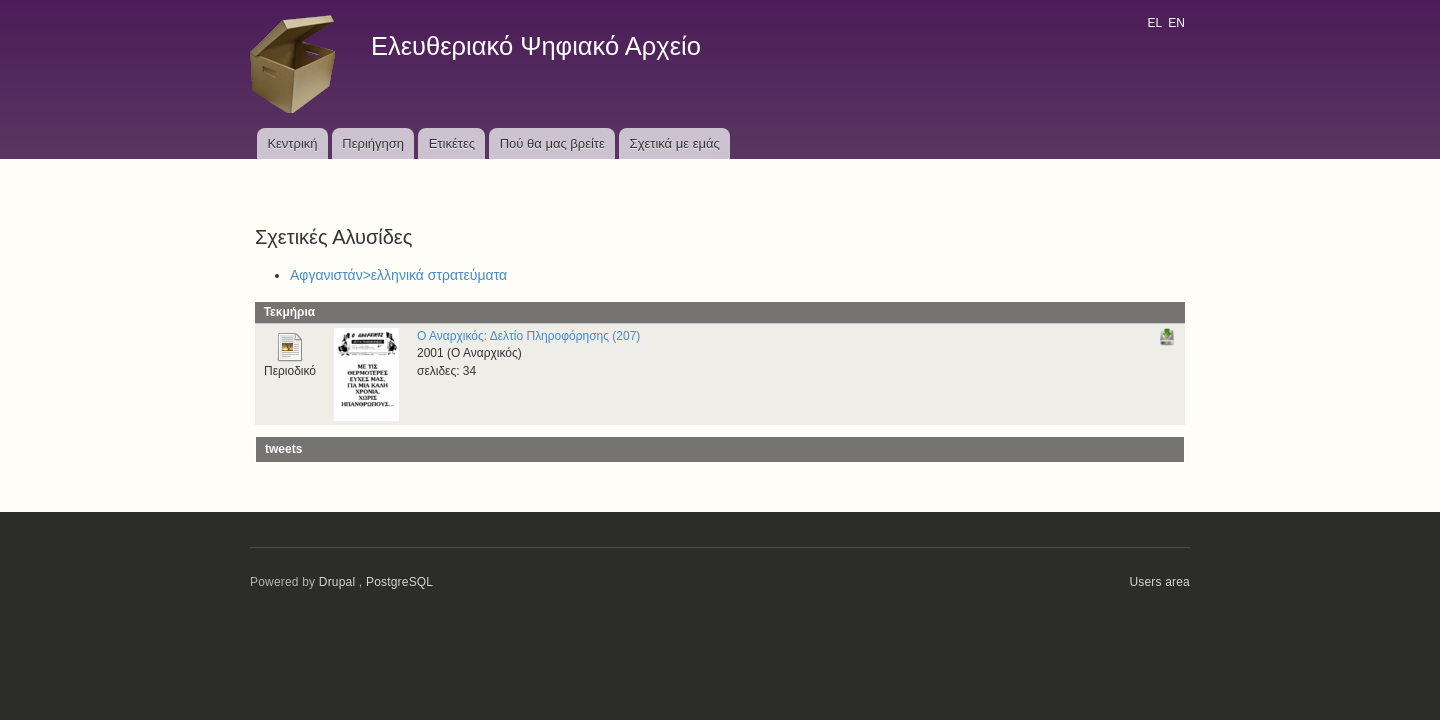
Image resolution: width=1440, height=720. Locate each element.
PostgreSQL (399, 582)
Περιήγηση (373, 143)
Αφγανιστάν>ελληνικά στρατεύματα (398, 275)
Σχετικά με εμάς (675, 143)
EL (1154, 23)
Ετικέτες (452, 143)
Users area (1159, 582)
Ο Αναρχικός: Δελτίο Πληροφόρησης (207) (528, 336)
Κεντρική (292, 143)
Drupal (337, 582)
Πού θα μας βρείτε (552, 143)
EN (1176, 23)
